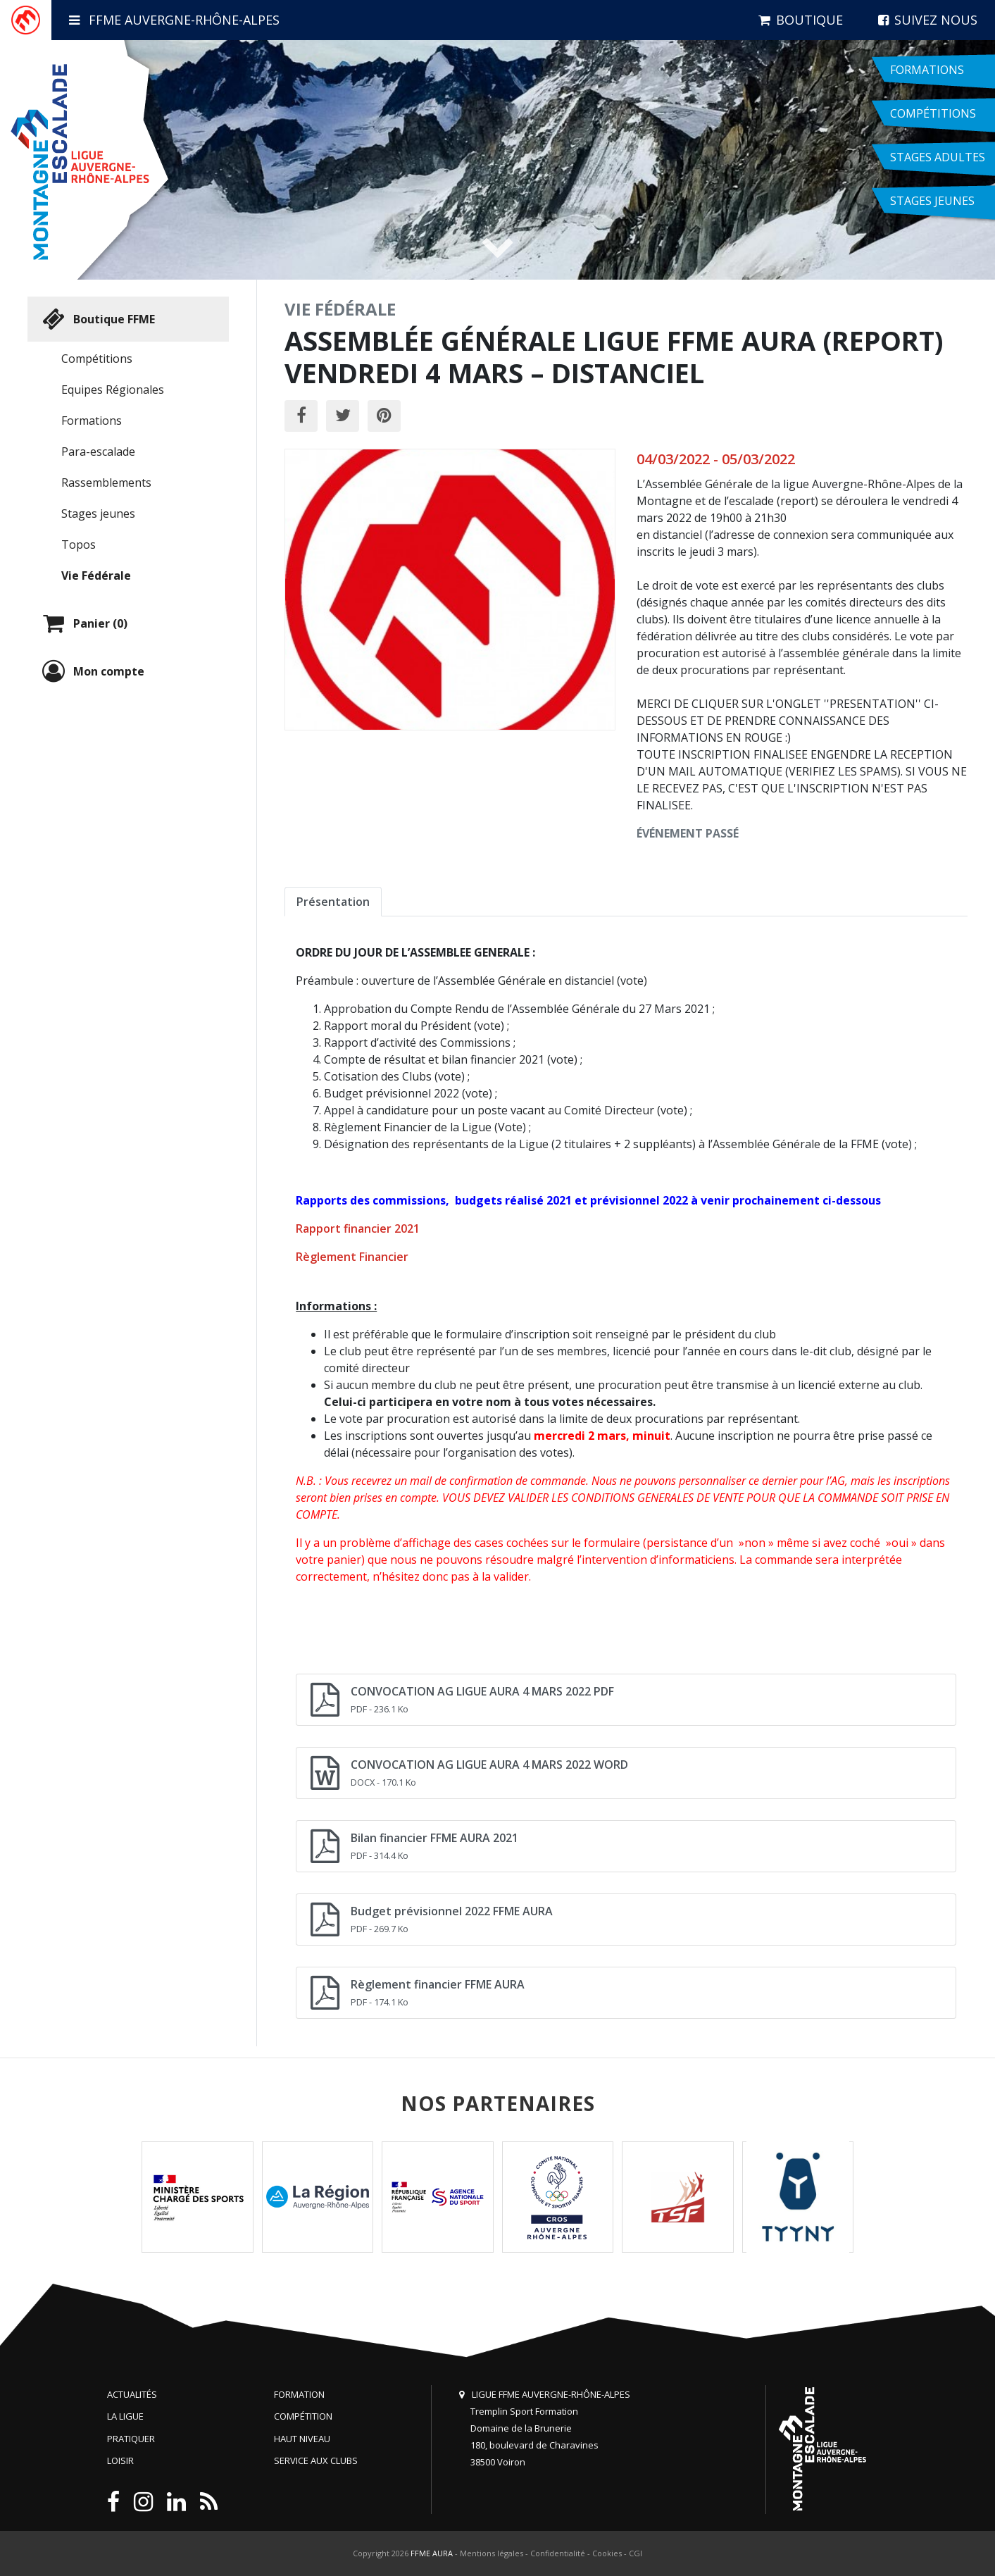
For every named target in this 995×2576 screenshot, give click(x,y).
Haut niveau (302, 2438)
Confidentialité (557, 2553)
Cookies (607, 2553)
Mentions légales (491, 2553)
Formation (299, 2394)
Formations (91, 420)
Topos (78, 544)
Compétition (303, 2416)
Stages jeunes (98, 513)
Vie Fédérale (96, 575)
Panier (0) (83, 623)
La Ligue (125, 2416)
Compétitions (96, 358)
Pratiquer (131, 2438)
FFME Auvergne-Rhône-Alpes (174, 19)
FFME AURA (432, 2553)
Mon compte (91, 671)
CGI (635, 2553)
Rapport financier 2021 (358, 1228)
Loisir (120, 2460)
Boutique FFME (97, 319)
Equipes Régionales (112, 389)
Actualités (132, 2394)
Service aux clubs (316, 2460)
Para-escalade (98, 451)
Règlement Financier (352, 1256)
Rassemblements (106, 482)
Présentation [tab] (333, 901)
